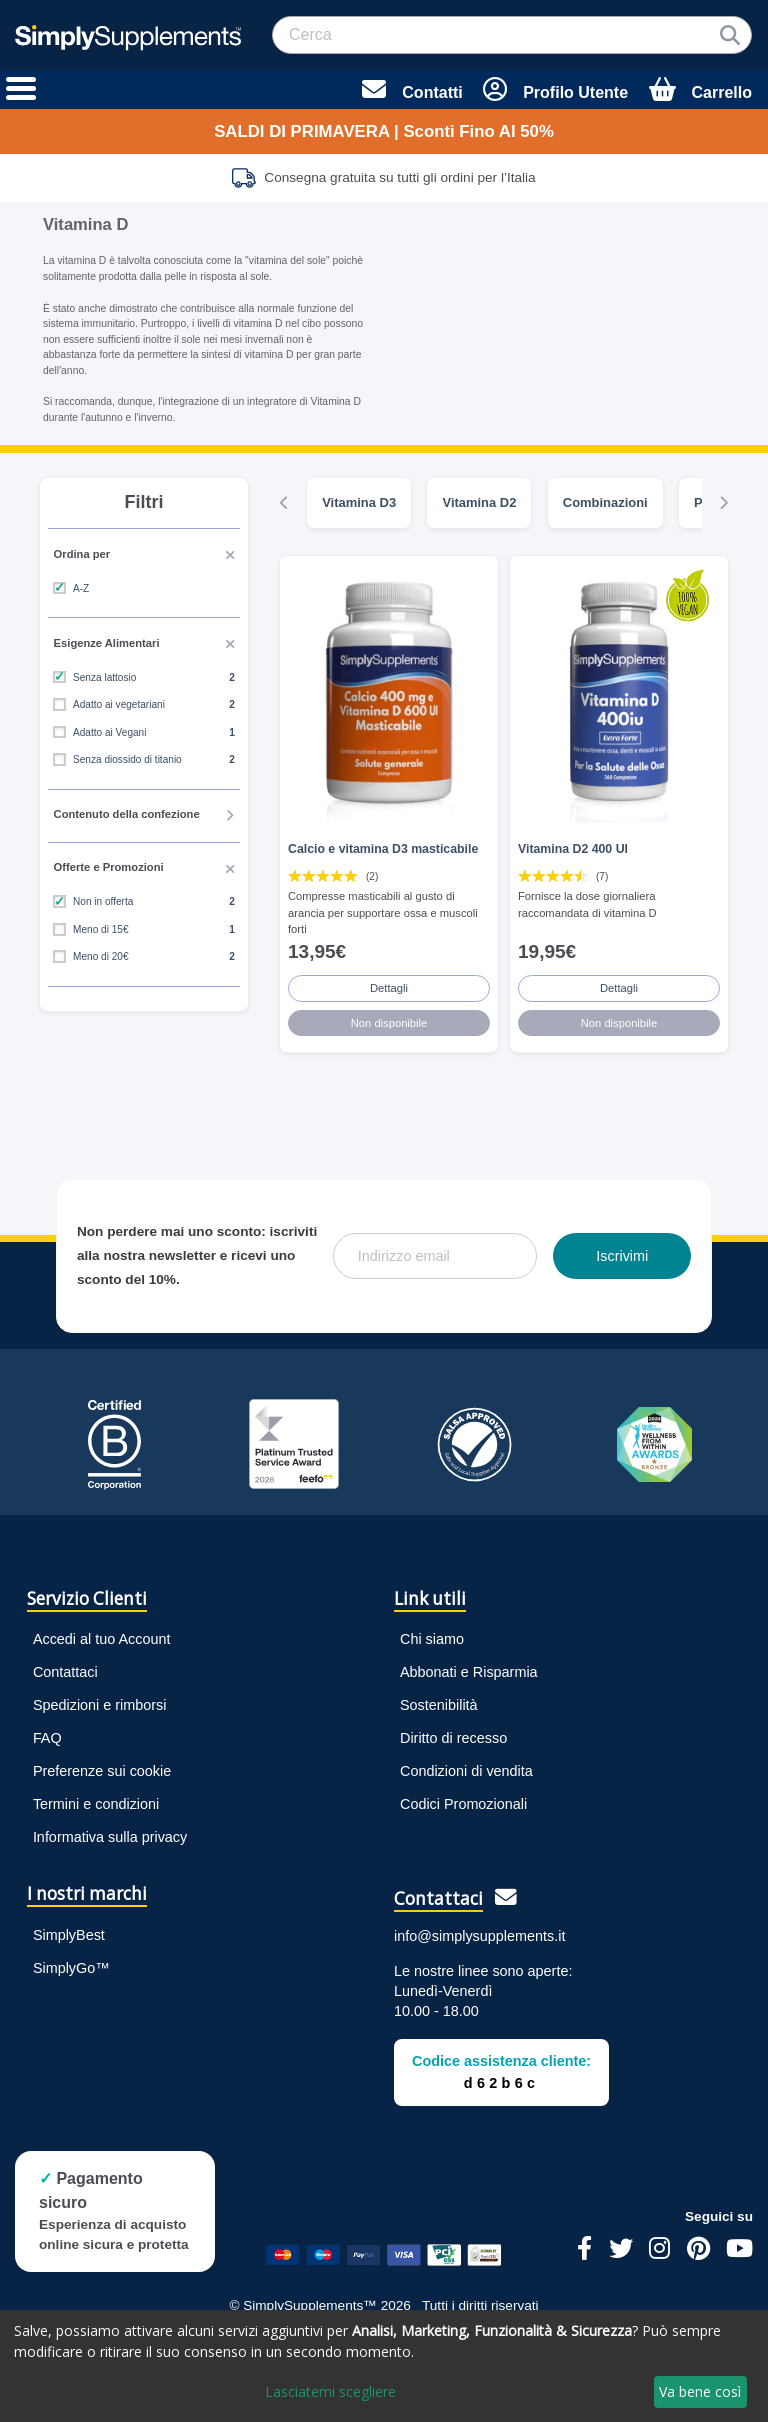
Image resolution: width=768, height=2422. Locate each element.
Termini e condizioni (96, 1804)
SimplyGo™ (71, 1968)
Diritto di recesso (453, 1738)
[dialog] (384, 2366)
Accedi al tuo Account (102, 1639)
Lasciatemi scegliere (330, 2391)
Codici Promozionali (463, 1804)
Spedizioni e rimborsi (100, 1705)
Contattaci (65, 1672)
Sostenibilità (439, 1705)
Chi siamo (432, 1639)
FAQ (47, 1738)
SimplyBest (69, 1935)
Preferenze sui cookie (102, 1771)
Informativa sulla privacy (110, 1837)
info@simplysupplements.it (479, 1936)
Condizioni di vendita (466, 1771)
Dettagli (389, 988)
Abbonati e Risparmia (469, 1672)
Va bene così (700, 2391)
